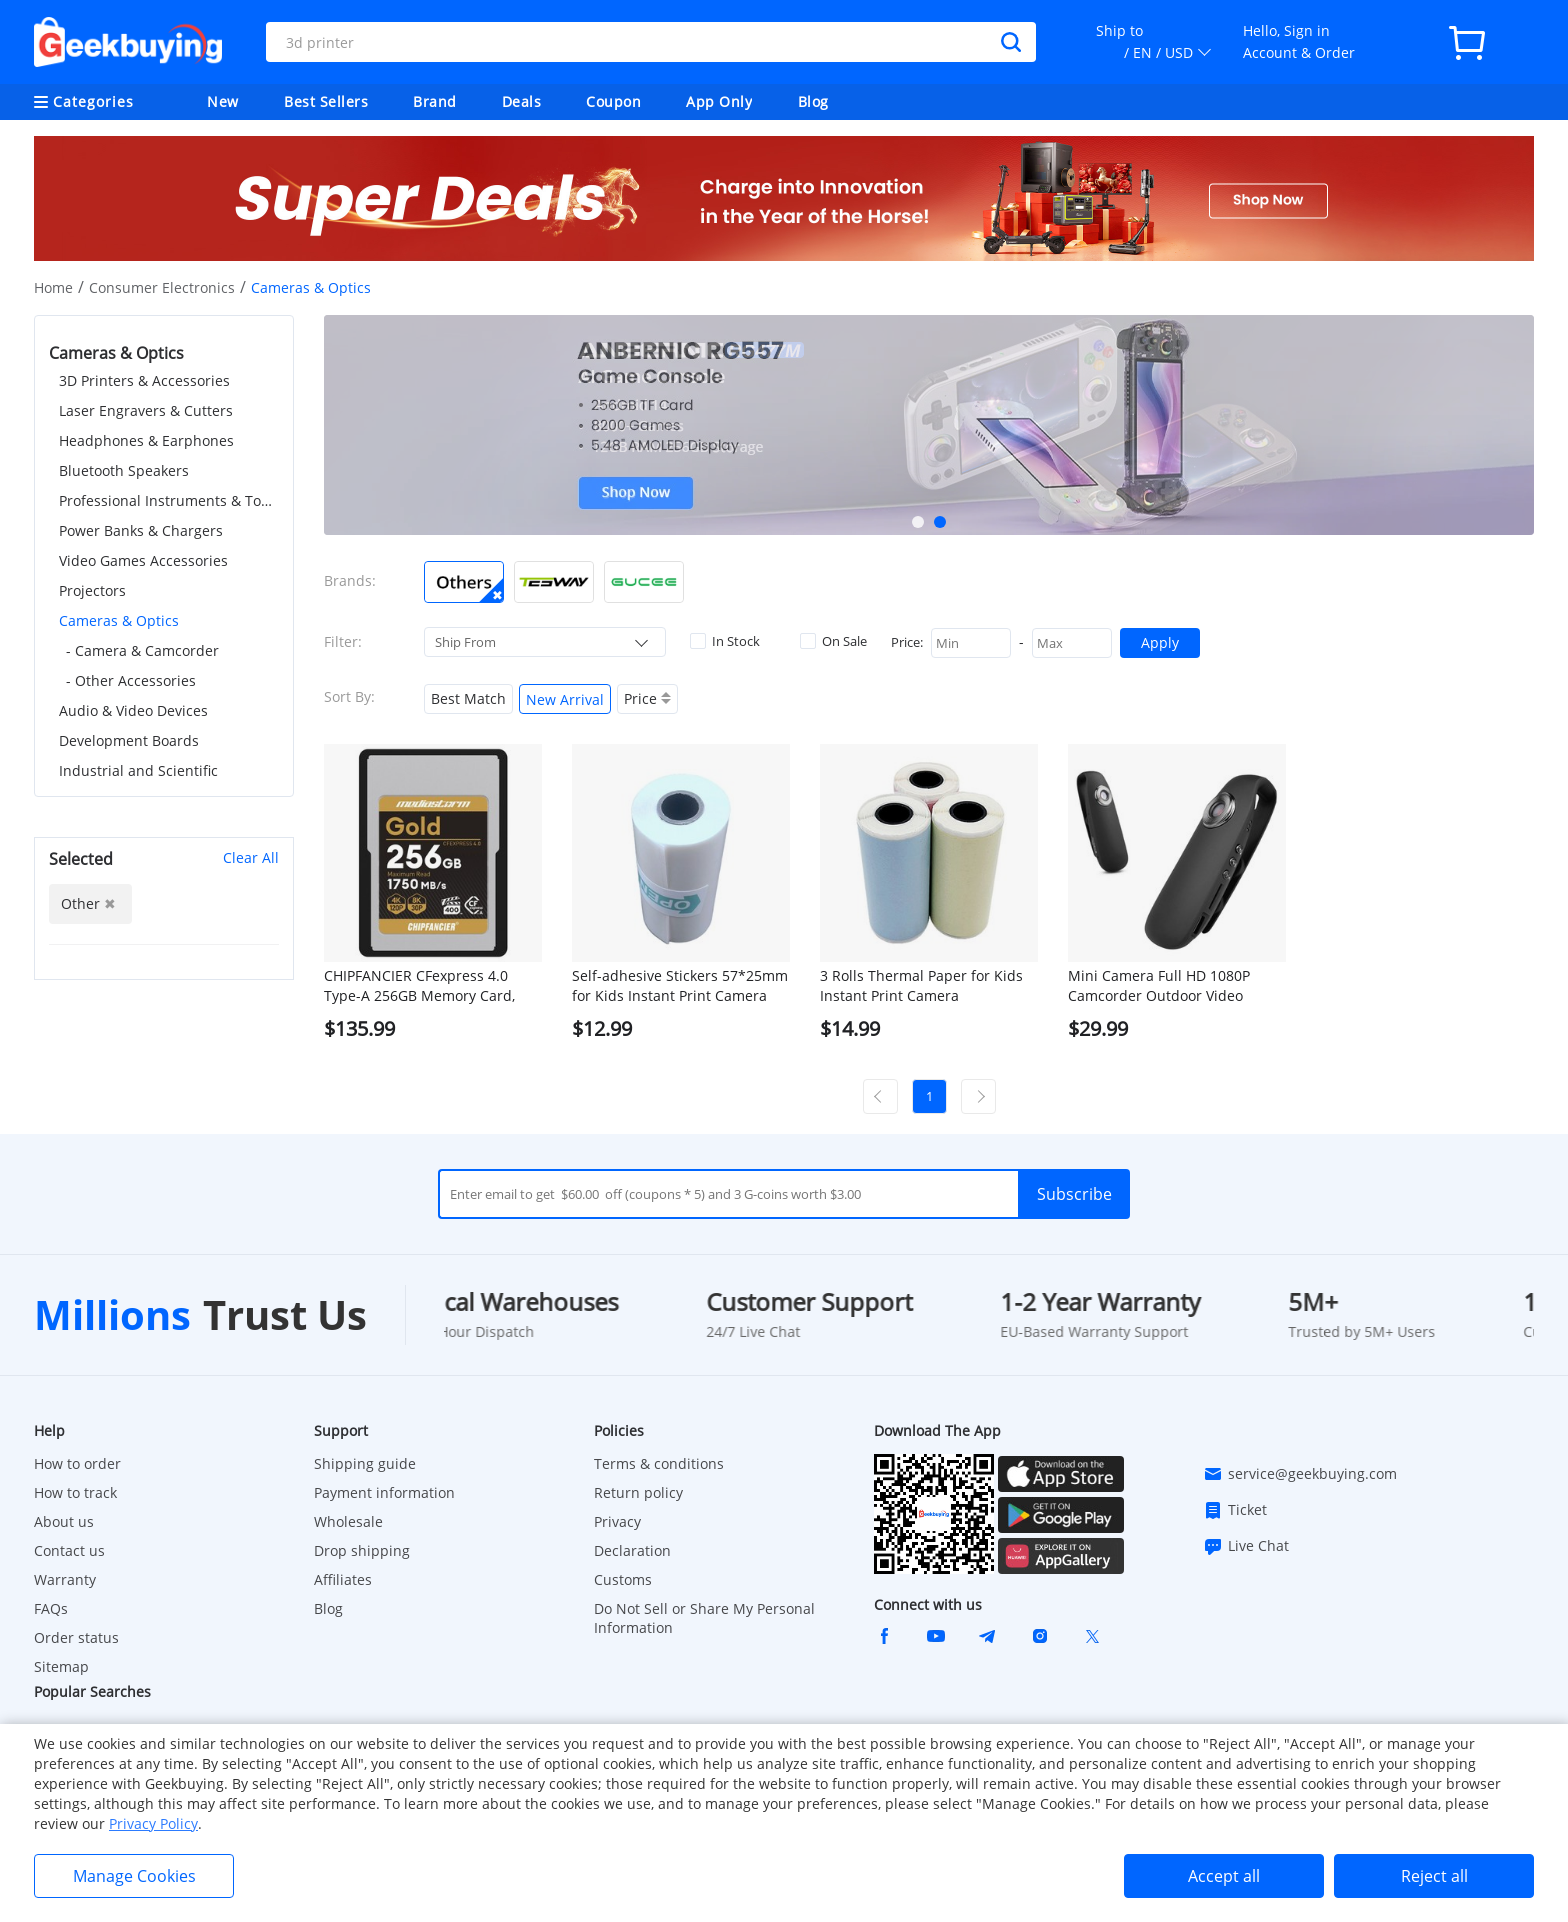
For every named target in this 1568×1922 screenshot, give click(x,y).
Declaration (632, 1550)
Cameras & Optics (119, 620)
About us (64, 1521)
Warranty (65, 1579)
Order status (76, 1637)
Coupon (613, 101)
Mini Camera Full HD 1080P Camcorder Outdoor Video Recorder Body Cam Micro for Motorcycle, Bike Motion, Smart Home (1171, 986)
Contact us (69, 1550)
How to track (75, 1492)
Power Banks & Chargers (141, 530)
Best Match (468, 698)
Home (53, 287)
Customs (623, 1579)
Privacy (617, 1521)
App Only (719, 101)
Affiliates (343, 1579)
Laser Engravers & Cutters (146, 410)
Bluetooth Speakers (124, 470)
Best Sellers (326, 101)
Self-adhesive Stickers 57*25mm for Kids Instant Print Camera (680, 985)
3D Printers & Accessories (144, 380)
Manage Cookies (134, 1876)
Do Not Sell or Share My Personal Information (704, 1618)
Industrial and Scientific (138, 770)
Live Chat (1246, 1546)
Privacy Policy (153, 1823)
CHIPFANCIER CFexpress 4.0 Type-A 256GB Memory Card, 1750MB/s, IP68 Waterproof (419, 986)
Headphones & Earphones (146, 440)
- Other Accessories (131, 680)
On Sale (833, 641)
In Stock (725, 641)
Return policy (638, 1492)
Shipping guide (365, 1463)
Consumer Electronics (162, 287)
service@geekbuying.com (1300, 1474)
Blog (813, 101)
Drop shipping (362, 1550)
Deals (522, 101)
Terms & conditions (659, 1463)
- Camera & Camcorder (142, 650)
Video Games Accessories (143, 560)
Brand (435, 101)
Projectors (92, 590)
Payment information (384, 1492)
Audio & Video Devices (133, 710)
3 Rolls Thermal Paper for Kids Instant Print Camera (921, 985)
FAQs (51, 1608)
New (223, 101)
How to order (77, 1463)
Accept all (1224, 1876)
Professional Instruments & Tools (169, 500)
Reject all (1434, 1876)
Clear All (251, 857)
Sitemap (61, 1666)
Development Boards (129, 740)
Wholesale (348, 1521)
